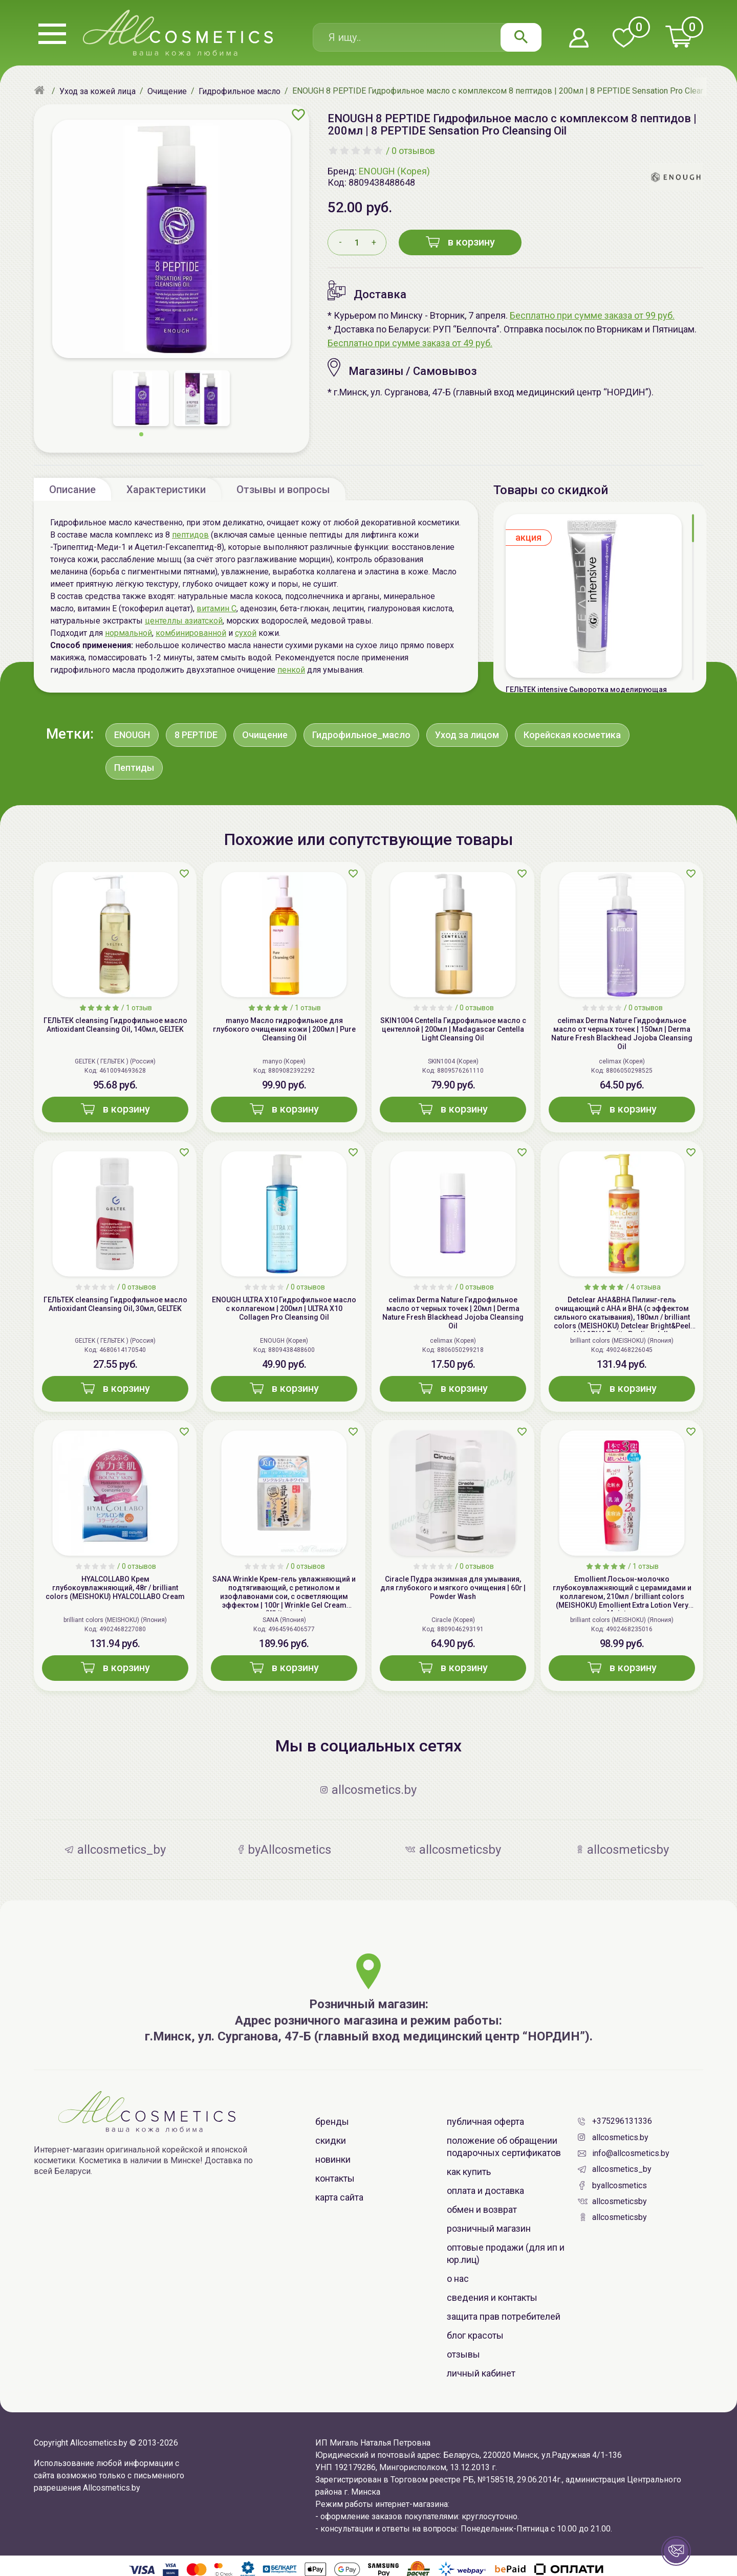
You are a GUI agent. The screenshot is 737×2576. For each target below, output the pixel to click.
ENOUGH (132, 734)
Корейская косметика (572, 734)
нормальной (128, 633)
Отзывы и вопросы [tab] (283, 489)
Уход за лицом (467, 734)
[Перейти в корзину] (678, 37)
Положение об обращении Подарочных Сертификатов (504, 2146)
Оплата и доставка (485, 2190)
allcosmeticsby (619, 2201)
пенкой (291, 670)
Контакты (335, 2178)
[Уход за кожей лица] (97, 91)
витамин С (216, 608)
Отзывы (463, 2354)
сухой (245, 633)
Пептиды (134, 767)
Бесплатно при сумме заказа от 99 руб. (592, 315)
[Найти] (521, 37)
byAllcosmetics (619, 2185)
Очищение (265, 734)
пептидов (190, 535)
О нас (458, 2278)
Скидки (330, 2140)
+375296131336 (622, 2121)
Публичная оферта (485, 2121)
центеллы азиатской (184, 621)
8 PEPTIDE (196, 734)
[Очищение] (167, 91)
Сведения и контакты (492, 2297)
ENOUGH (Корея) (394, 171)
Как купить (469, 2171)
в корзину (460, 242)
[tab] (72, 489)
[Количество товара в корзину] (357, 242)
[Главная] (41, 91)
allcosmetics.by (620, 2137)
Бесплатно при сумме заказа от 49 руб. (410, 343)
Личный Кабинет (481, 2373)
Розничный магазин (489, 2228)
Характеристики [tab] (166, 489)
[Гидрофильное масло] (239, 91)
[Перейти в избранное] (623, 38)
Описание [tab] (72, 489)
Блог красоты (475, 2335)
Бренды (332, 2121)
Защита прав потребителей (503, 2316)
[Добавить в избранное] (298, 114)
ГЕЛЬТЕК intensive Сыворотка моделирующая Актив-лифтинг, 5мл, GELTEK (586, 694)
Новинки (333, 2159)
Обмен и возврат (482, 2209)
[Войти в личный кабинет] (579, 38)
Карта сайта (339, 2197)
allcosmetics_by (622, 2169)
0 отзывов (413, 150)
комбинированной (191, 633)
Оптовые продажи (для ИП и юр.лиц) (506, 2253)
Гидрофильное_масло (361, 734)
